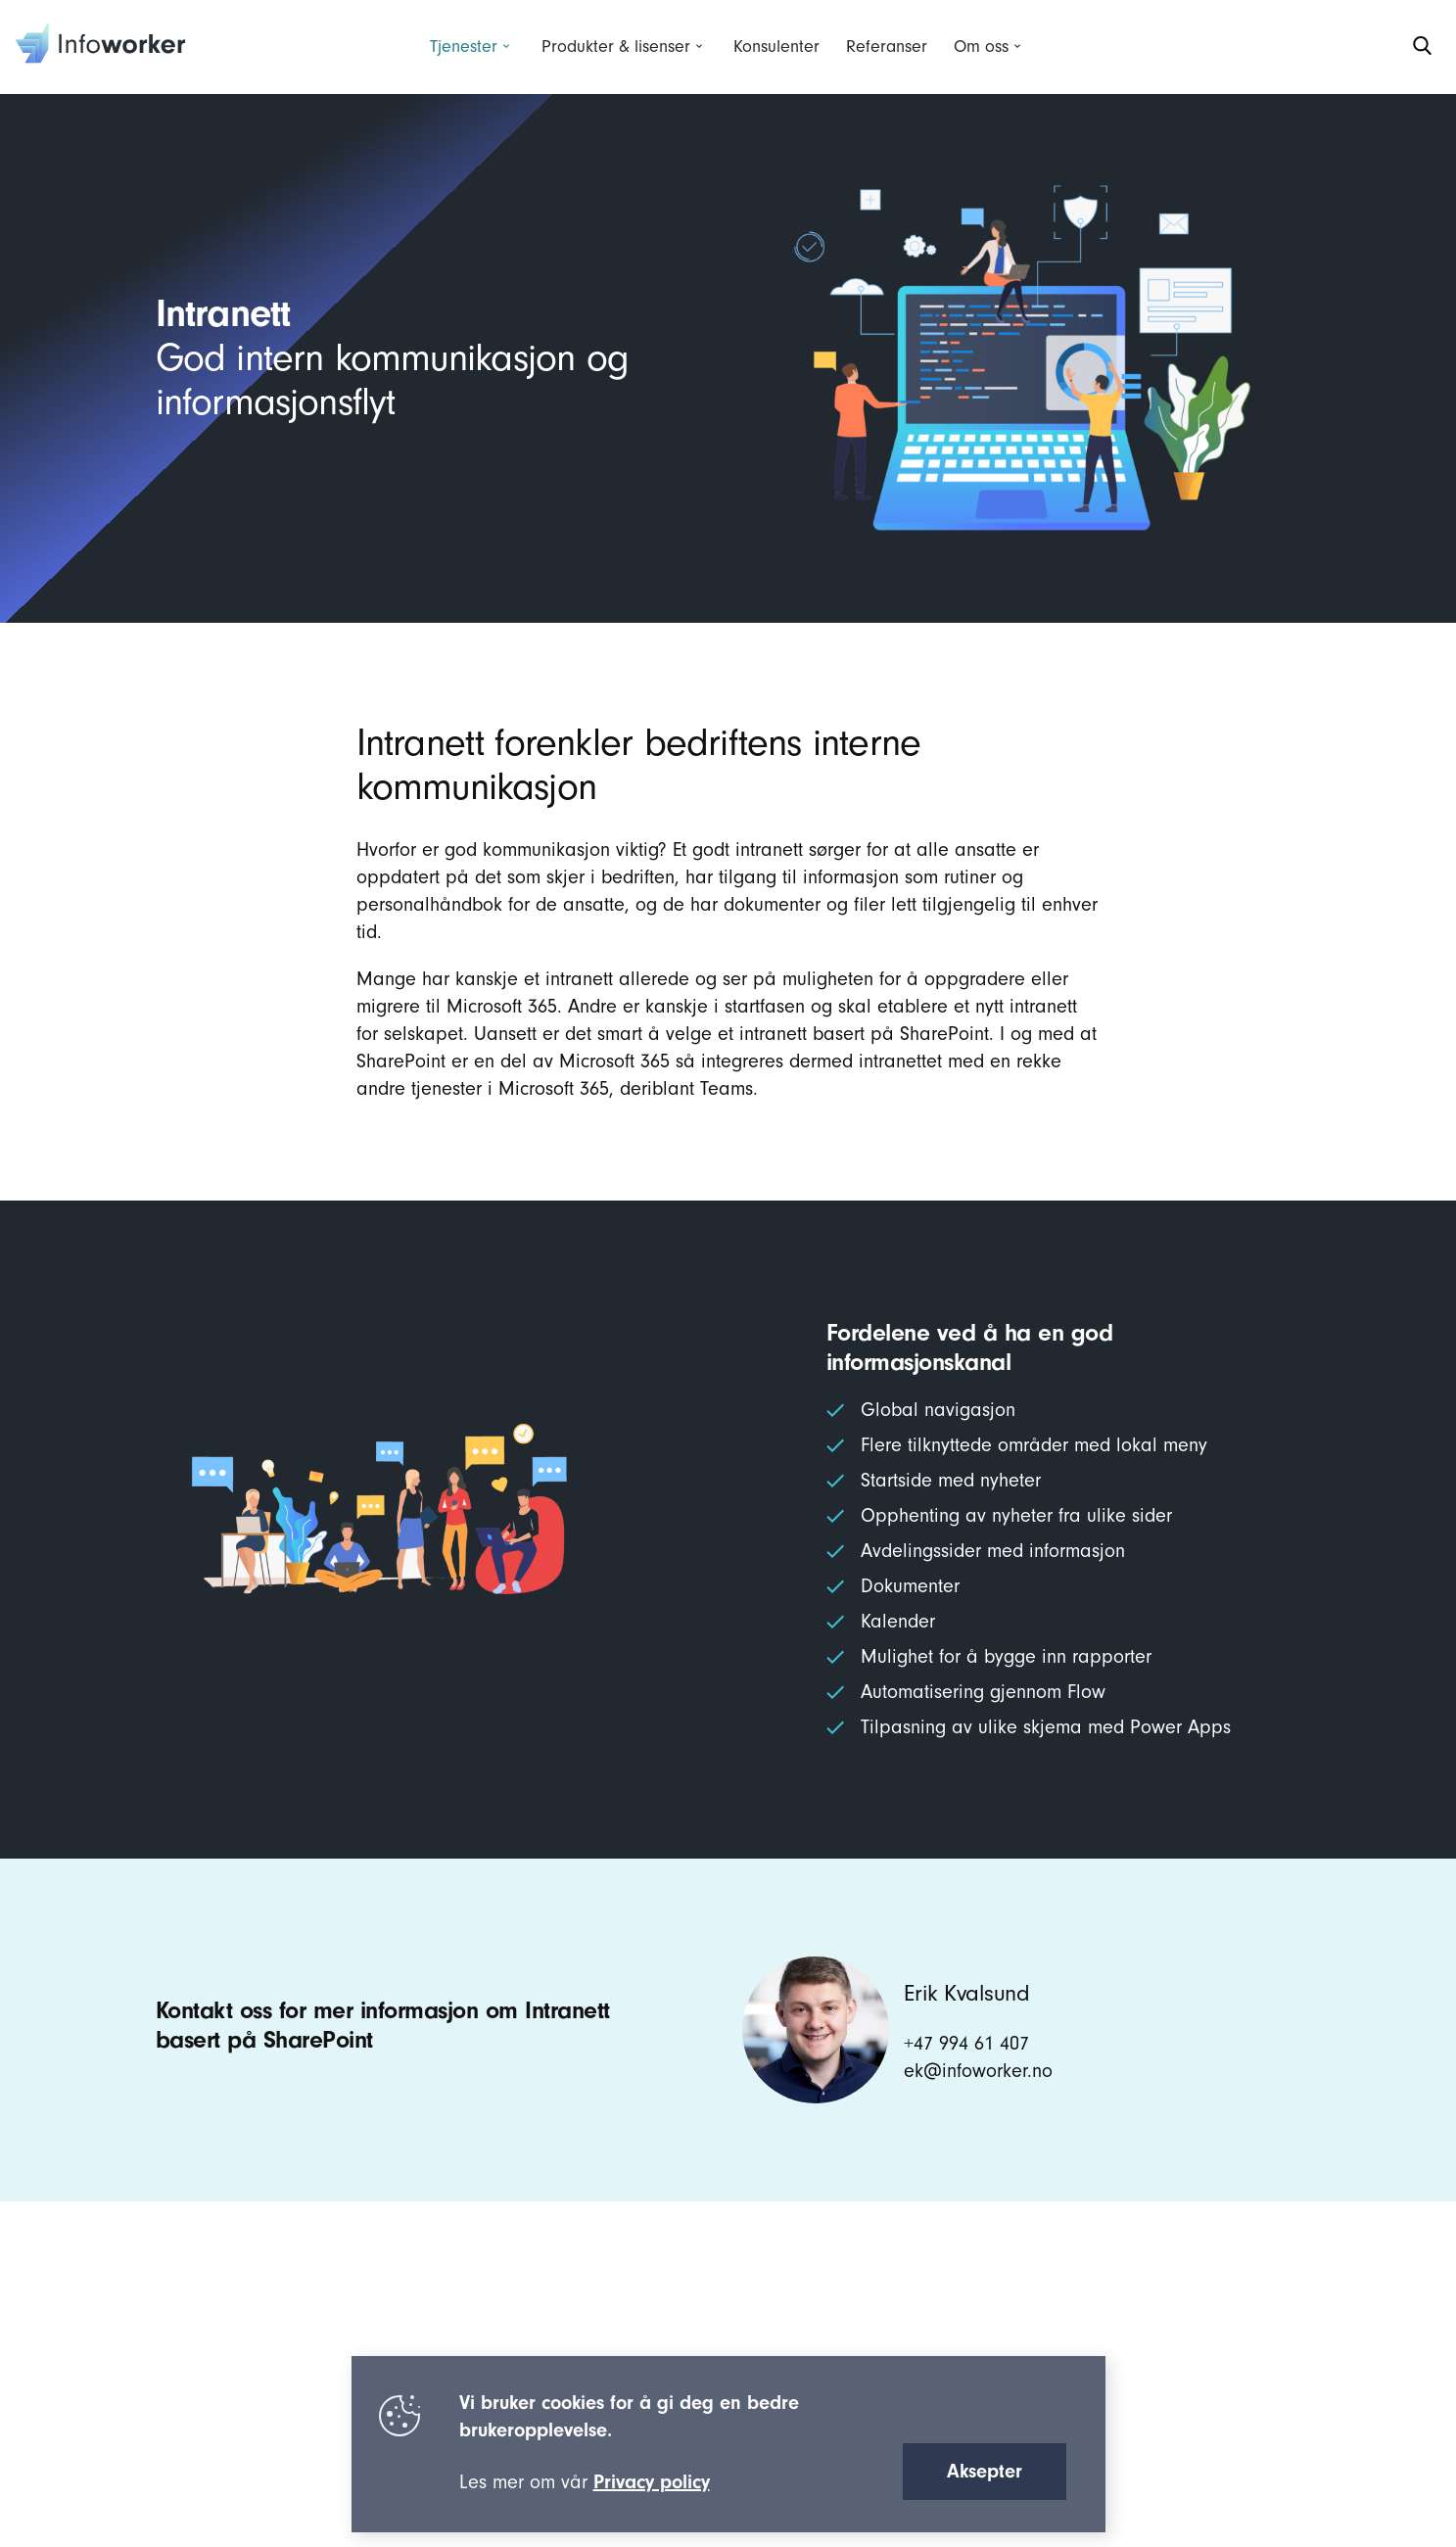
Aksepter (984, 2471)
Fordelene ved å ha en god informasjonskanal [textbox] (969, 1347)
